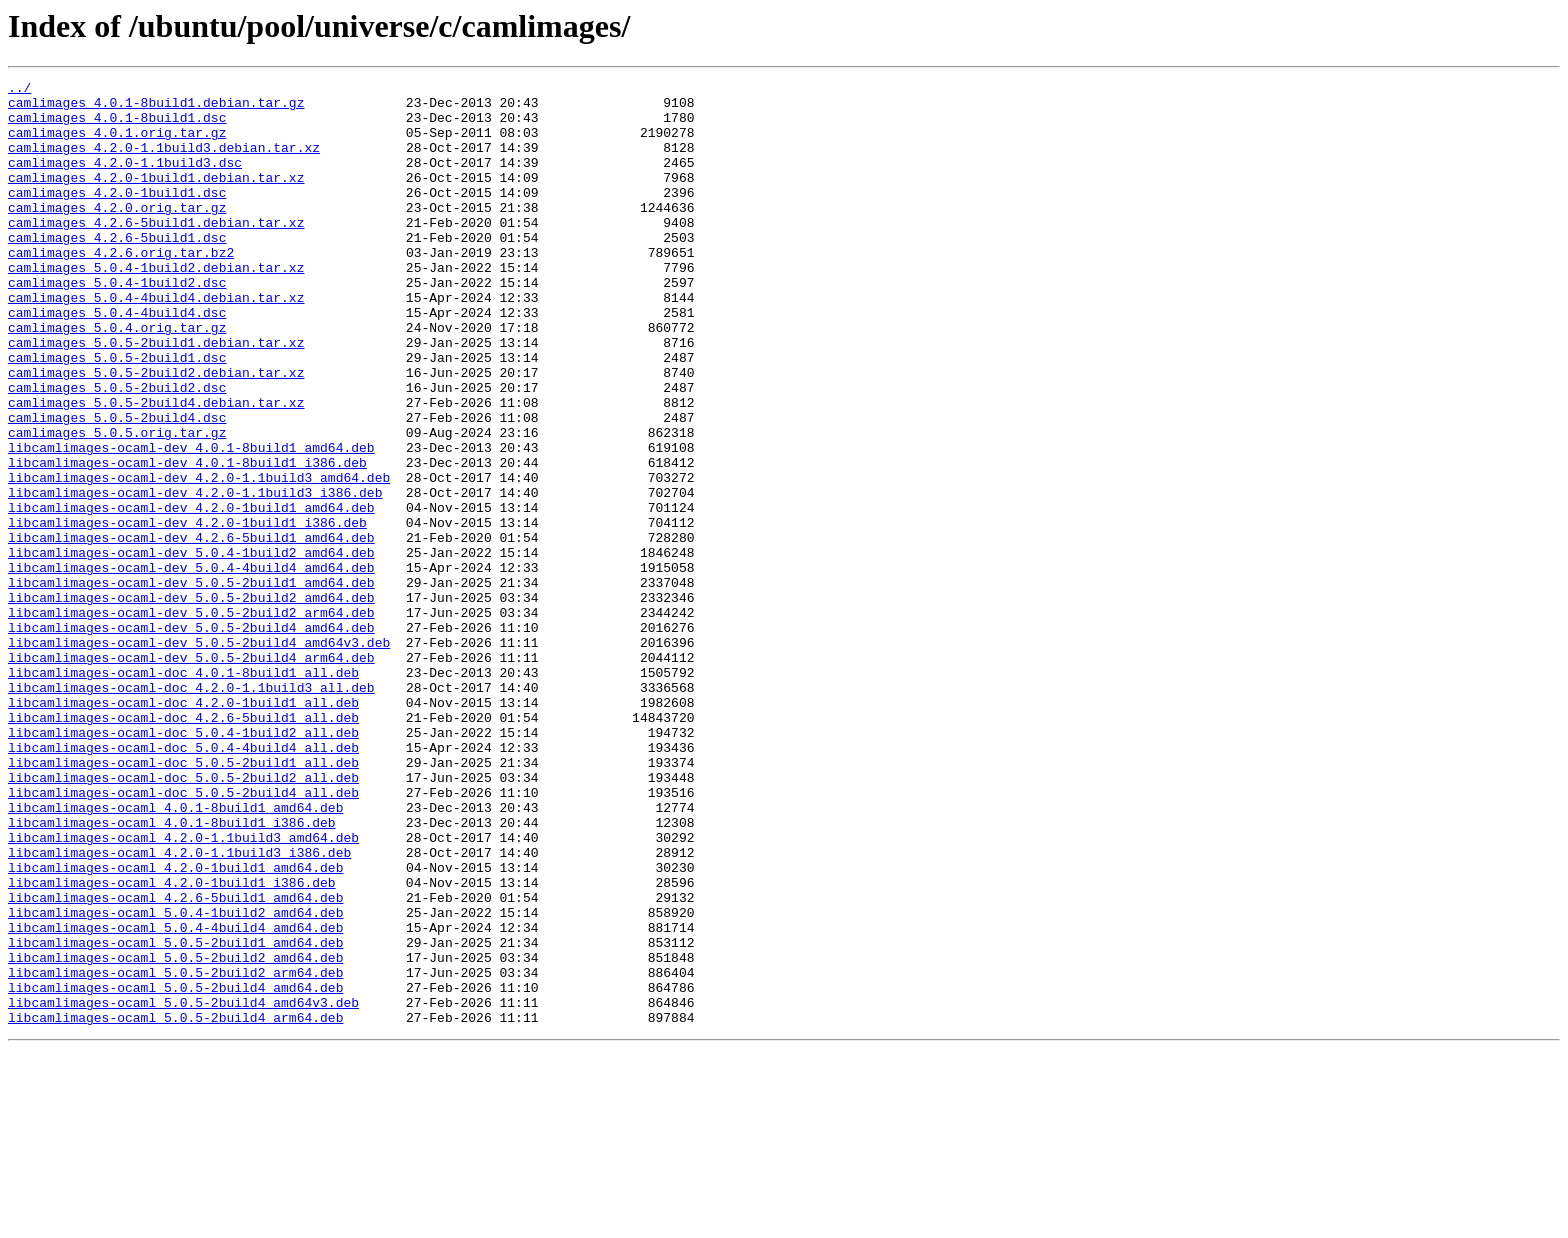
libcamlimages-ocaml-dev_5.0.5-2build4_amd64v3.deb (199, 756)
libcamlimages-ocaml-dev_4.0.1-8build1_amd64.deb (191, 522)
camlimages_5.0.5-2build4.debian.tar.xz (156, 468)
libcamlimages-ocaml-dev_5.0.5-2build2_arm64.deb (191, 720)
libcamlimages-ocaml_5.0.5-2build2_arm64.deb (175, 1152)
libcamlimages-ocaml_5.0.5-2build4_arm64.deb (175, 1206)
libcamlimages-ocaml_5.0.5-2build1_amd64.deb (175, 1116)
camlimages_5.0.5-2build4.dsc (117, 486)
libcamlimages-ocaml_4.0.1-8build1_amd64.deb (175, 954)
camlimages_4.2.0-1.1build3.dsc (125, 180)
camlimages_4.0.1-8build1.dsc (117, 126)
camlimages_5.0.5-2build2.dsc (117, 450)
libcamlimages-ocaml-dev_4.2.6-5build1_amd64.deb (191, 630)
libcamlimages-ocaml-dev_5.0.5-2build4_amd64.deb (191, 738)
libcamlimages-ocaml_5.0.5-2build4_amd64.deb (175, 1170)
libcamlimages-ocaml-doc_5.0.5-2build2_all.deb (183, 918)
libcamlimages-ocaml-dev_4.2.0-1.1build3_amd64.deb (199, 558)
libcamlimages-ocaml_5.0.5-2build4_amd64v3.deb (183, 1188)
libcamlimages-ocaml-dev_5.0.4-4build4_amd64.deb (191, 666)
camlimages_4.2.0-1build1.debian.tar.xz (156, 198)
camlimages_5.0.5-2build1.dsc (117, 414)
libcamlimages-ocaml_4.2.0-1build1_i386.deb (172, 1044)
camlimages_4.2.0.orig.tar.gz (117, 234)
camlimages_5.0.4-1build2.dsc (117, 324)
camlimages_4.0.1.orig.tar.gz (117, 144)
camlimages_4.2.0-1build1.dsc (117, 216)
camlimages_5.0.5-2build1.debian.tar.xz (156, 396)
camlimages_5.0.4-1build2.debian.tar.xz (156, 306)
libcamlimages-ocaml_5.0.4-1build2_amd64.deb (175, 1080)
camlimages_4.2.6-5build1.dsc (117, 270)
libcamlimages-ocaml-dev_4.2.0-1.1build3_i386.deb (195, 576)
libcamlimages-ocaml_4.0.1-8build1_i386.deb (172, 972)
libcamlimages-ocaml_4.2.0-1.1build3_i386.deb (179, 1008)
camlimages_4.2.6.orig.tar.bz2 (121, 288)
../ (19, 90)
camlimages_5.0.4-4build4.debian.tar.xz (156, 342)
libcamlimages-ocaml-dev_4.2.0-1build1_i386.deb (187, 612)
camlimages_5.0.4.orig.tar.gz (117, 378)
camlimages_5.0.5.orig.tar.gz (117, 504)
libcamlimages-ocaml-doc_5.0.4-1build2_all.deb (183, 864)
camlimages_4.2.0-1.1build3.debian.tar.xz (164, 162)
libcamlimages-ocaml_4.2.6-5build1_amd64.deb (175, 1062)
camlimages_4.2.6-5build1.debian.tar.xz (156, 252)
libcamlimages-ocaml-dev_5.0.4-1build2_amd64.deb (191, 648)
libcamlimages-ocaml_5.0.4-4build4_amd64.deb (175, 1098)
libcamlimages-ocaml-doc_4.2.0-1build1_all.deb (183, 828)
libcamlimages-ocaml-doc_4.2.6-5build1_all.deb (183, 846)
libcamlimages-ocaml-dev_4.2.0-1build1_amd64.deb (191, 594)
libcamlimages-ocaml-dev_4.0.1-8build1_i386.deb (187, 540)
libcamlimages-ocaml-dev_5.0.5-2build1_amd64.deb (191, 684)
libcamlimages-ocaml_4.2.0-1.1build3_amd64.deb (183, 990)
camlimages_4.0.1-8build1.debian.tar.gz (156, 108)
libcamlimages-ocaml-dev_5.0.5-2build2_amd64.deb (191, 702)
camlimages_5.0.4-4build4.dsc (117, 360)
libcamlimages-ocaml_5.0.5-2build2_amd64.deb (175, 1134)
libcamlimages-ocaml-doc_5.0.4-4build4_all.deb (183, 882)
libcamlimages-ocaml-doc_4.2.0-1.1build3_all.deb (191, 810)
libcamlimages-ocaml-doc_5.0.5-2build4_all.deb (183, 936)
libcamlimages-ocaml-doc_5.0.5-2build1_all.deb (183, 900)
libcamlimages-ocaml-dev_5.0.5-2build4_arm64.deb (191, 774)
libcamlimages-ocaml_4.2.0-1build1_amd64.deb (175, 1026)
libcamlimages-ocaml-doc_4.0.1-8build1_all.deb (183, 792)
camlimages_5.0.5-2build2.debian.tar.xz (156, 432)
